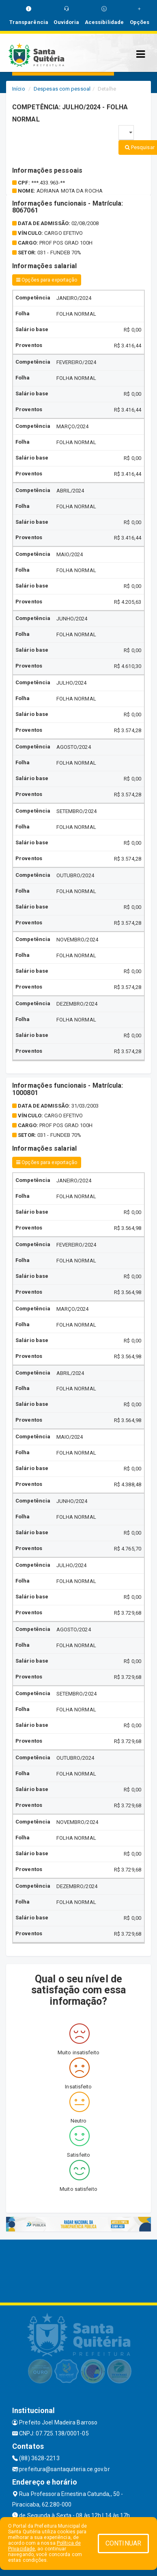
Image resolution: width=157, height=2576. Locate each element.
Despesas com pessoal (62, 89)
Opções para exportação (46, 280)
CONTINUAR (123, 2543)
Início (18, 89)
